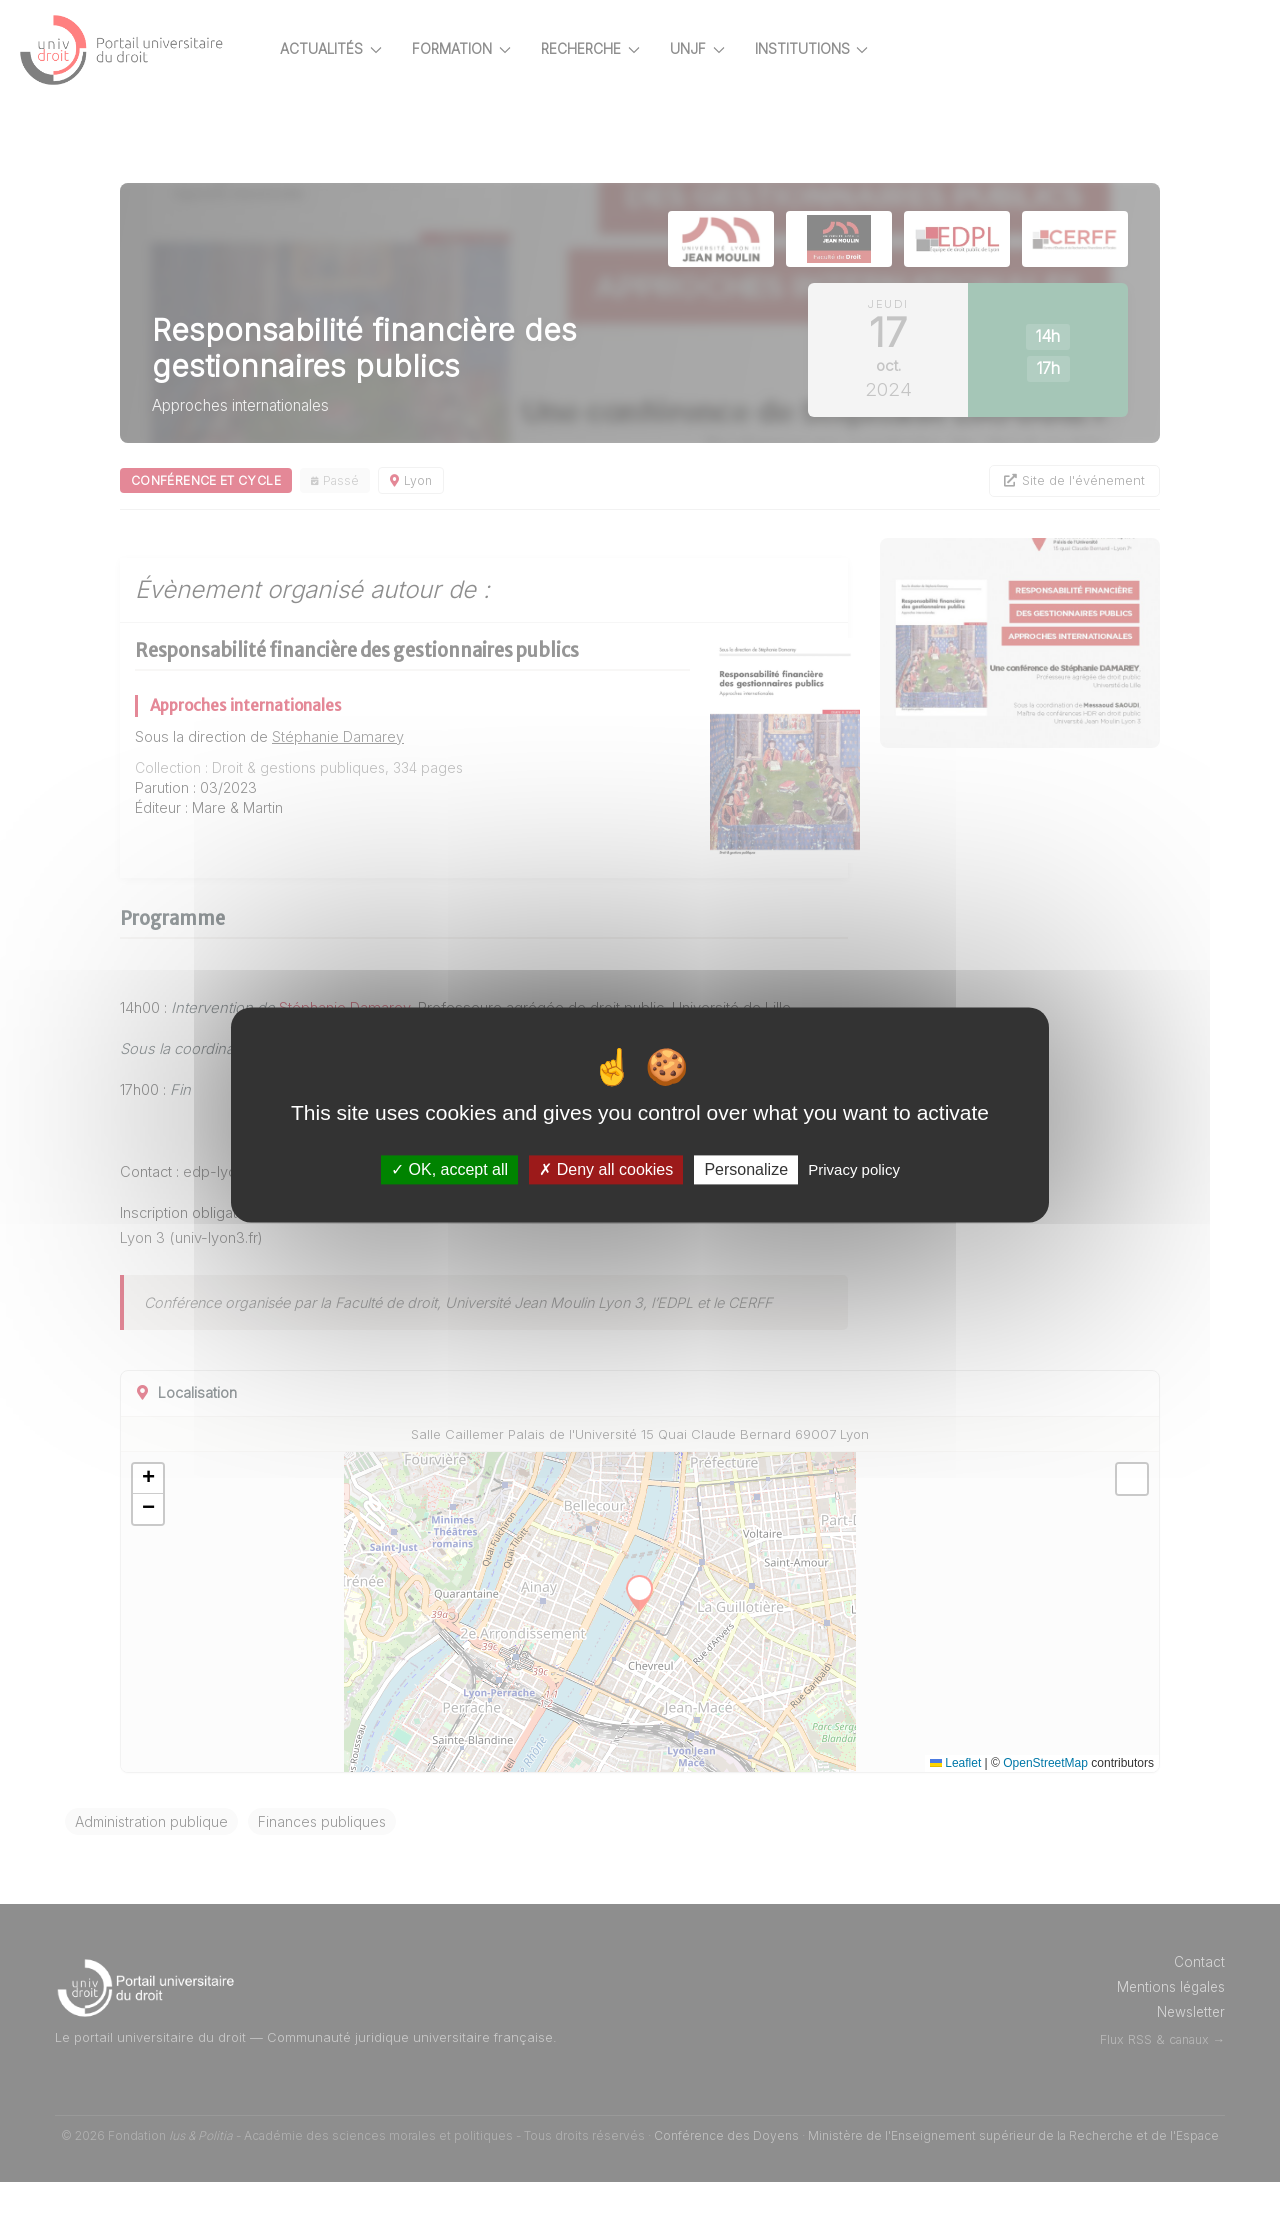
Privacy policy (854, 1169)
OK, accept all (449, 1169)
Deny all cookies (606, 1169)
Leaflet (955, 1811)
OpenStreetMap (1045, 1811)
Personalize (746, 1169)
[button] (218, 1527)
